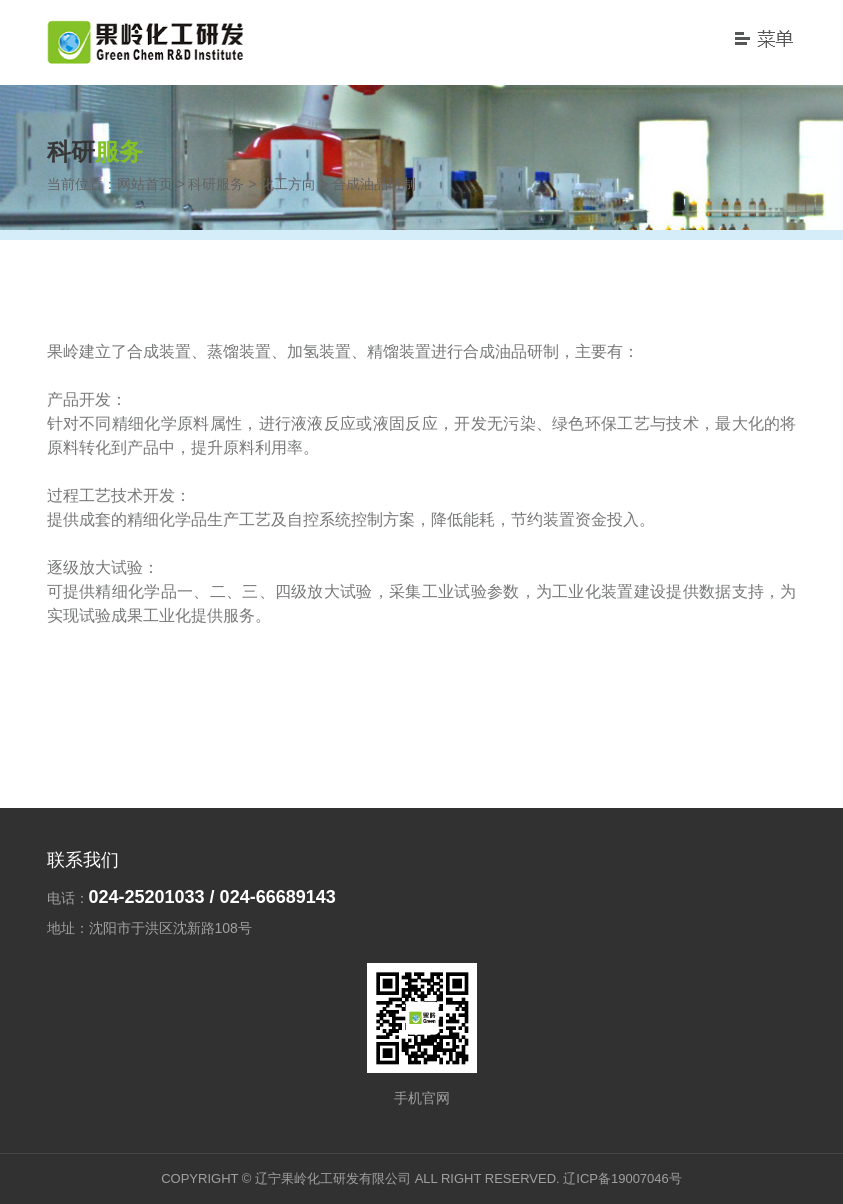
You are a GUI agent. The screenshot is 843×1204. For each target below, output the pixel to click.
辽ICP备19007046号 (622, 1178)
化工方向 (288, 184)
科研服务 (216, 184)
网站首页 (145, 184)
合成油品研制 (374, 184)
